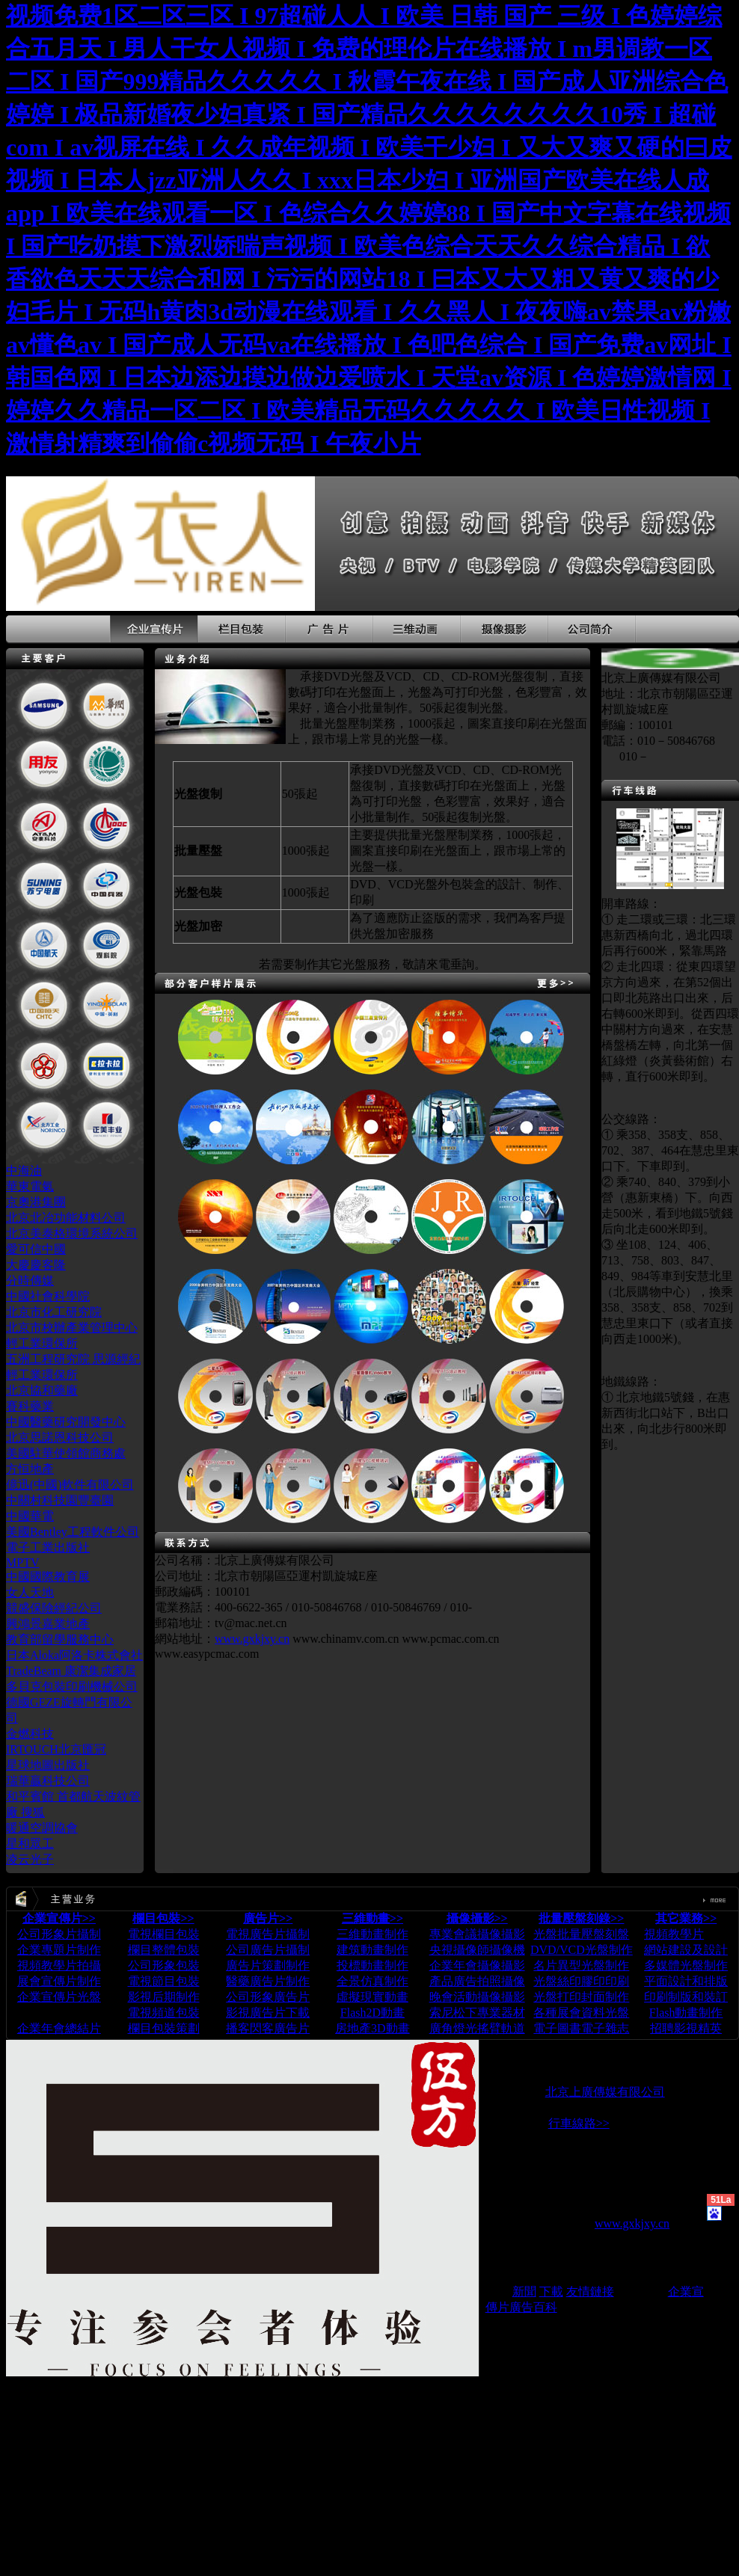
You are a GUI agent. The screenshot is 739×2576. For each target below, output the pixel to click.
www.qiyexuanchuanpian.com (558, 2263)
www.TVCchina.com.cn (558, 2210)
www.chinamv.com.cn (345, 1638)
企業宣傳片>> (59, 1918)
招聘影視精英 (686, 2028)
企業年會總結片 (59, 2028)
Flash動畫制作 (686, 2012)
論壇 (497, 2291)
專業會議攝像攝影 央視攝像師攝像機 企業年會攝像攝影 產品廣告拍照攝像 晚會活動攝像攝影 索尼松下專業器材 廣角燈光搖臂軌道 (477, 1981)
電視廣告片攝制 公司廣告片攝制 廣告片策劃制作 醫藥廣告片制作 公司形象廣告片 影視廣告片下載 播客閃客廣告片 (268, 1981)
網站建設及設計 (686, 1949)
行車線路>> (579, 2123)
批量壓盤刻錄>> (581, 1918)
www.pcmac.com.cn (450, 1638)
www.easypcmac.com (207, 1653)
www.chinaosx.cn (528, 2237)
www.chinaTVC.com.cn (543, 2183)
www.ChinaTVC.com (564, 2168)
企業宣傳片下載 (59, 2012)
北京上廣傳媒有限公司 (605, 2091)
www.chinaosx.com (532, 2196)
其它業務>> (686, 1918)
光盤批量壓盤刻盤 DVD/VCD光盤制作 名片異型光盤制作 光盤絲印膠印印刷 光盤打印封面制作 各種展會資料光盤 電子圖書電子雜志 (581, 1981)
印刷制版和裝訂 (686, 1997)
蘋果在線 (641, 2291)
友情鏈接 (590, 2291)
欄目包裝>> (163, 1918)
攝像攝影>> (477, 1918)
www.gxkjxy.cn (252, 1638)
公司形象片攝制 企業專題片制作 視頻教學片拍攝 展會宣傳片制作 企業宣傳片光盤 (59, 1965)
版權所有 (509, 2091)
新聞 (524, 2291)
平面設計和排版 (686, 1981)
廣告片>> (267, 1918)
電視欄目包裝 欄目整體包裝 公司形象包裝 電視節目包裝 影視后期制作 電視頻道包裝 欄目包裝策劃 (164, 1981)
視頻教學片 (674, 1934)
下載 (551, 2291)
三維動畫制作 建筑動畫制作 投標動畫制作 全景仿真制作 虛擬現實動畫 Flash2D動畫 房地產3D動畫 (372, 1981)
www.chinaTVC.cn (650, 2183)
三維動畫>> (372, 1918)
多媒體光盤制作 (686, 1965)
